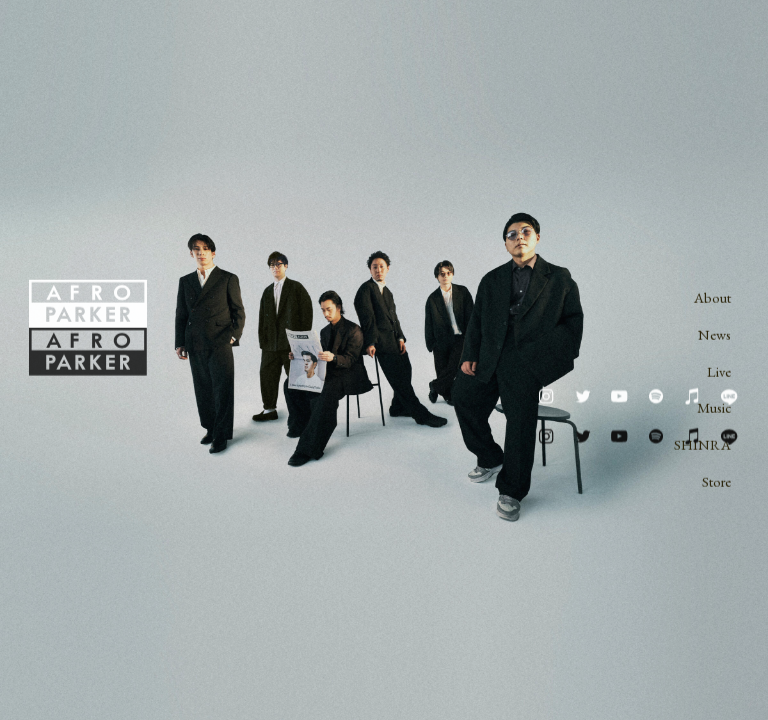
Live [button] (719, 371)
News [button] (714, 335)
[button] (546, 397)
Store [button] (716, 481)
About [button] (712, 298)
